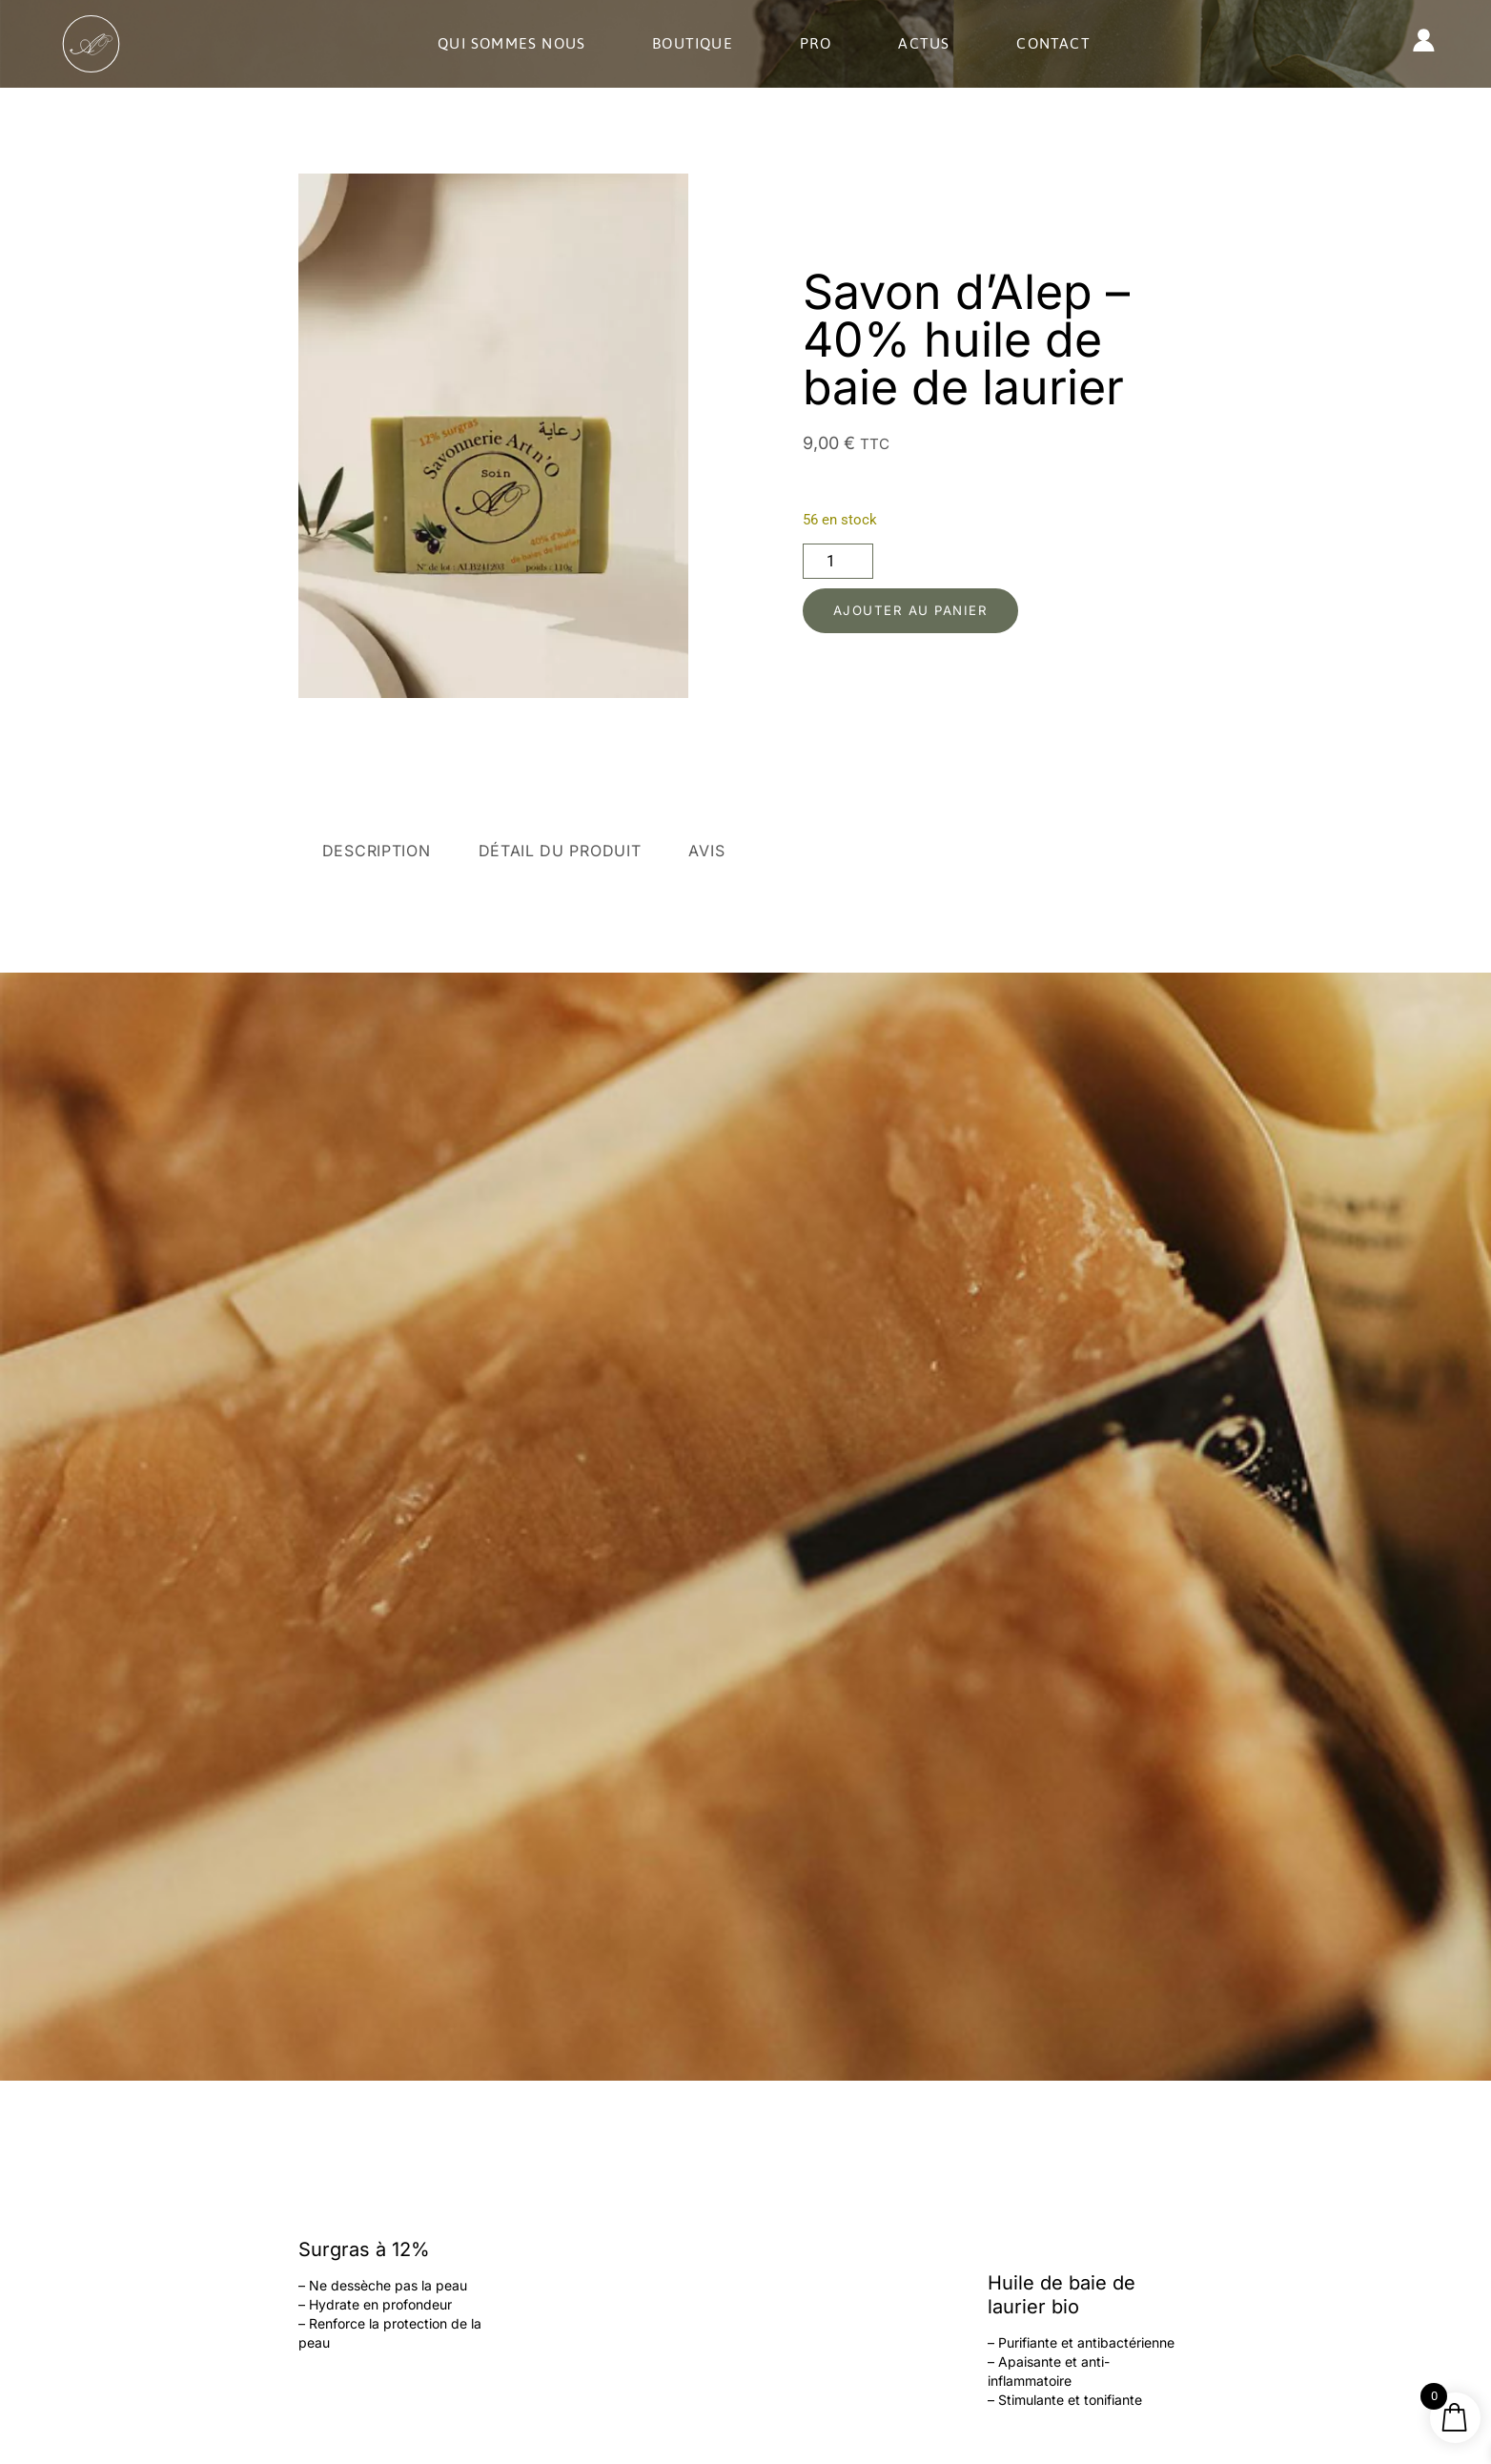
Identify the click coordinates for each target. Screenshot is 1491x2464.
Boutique (692, 43)
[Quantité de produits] (838, 560)
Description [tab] (376, 850)
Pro (816, 43)
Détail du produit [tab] (560, 850)
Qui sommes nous (511, 43)
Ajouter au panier (918, 611)
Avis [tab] (706, 850)
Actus (924, 43)
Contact (1053, 43)
